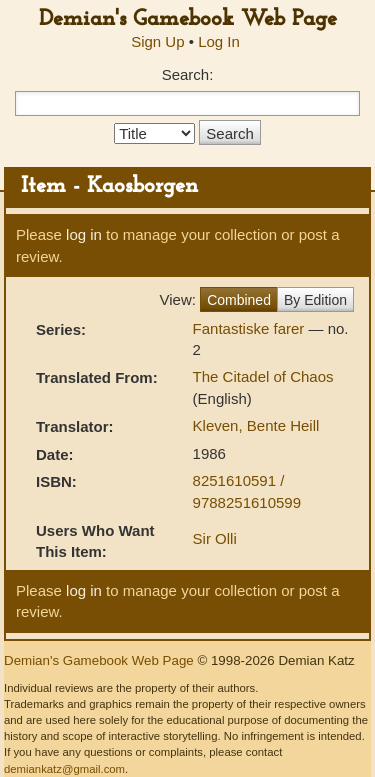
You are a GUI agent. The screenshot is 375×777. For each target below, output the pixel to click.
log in (84, 234)
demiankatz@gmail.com (64, 769)
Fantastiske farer (251, 328)
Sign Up (157, 41)
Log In (219, 41)
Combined (239, 300)
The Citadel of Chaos (263, 376)
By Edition (315, 300)
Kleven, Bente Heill (256, 425)
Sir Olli (215, 538)
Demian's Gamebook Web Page (188, 19)
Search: (188, 74)
